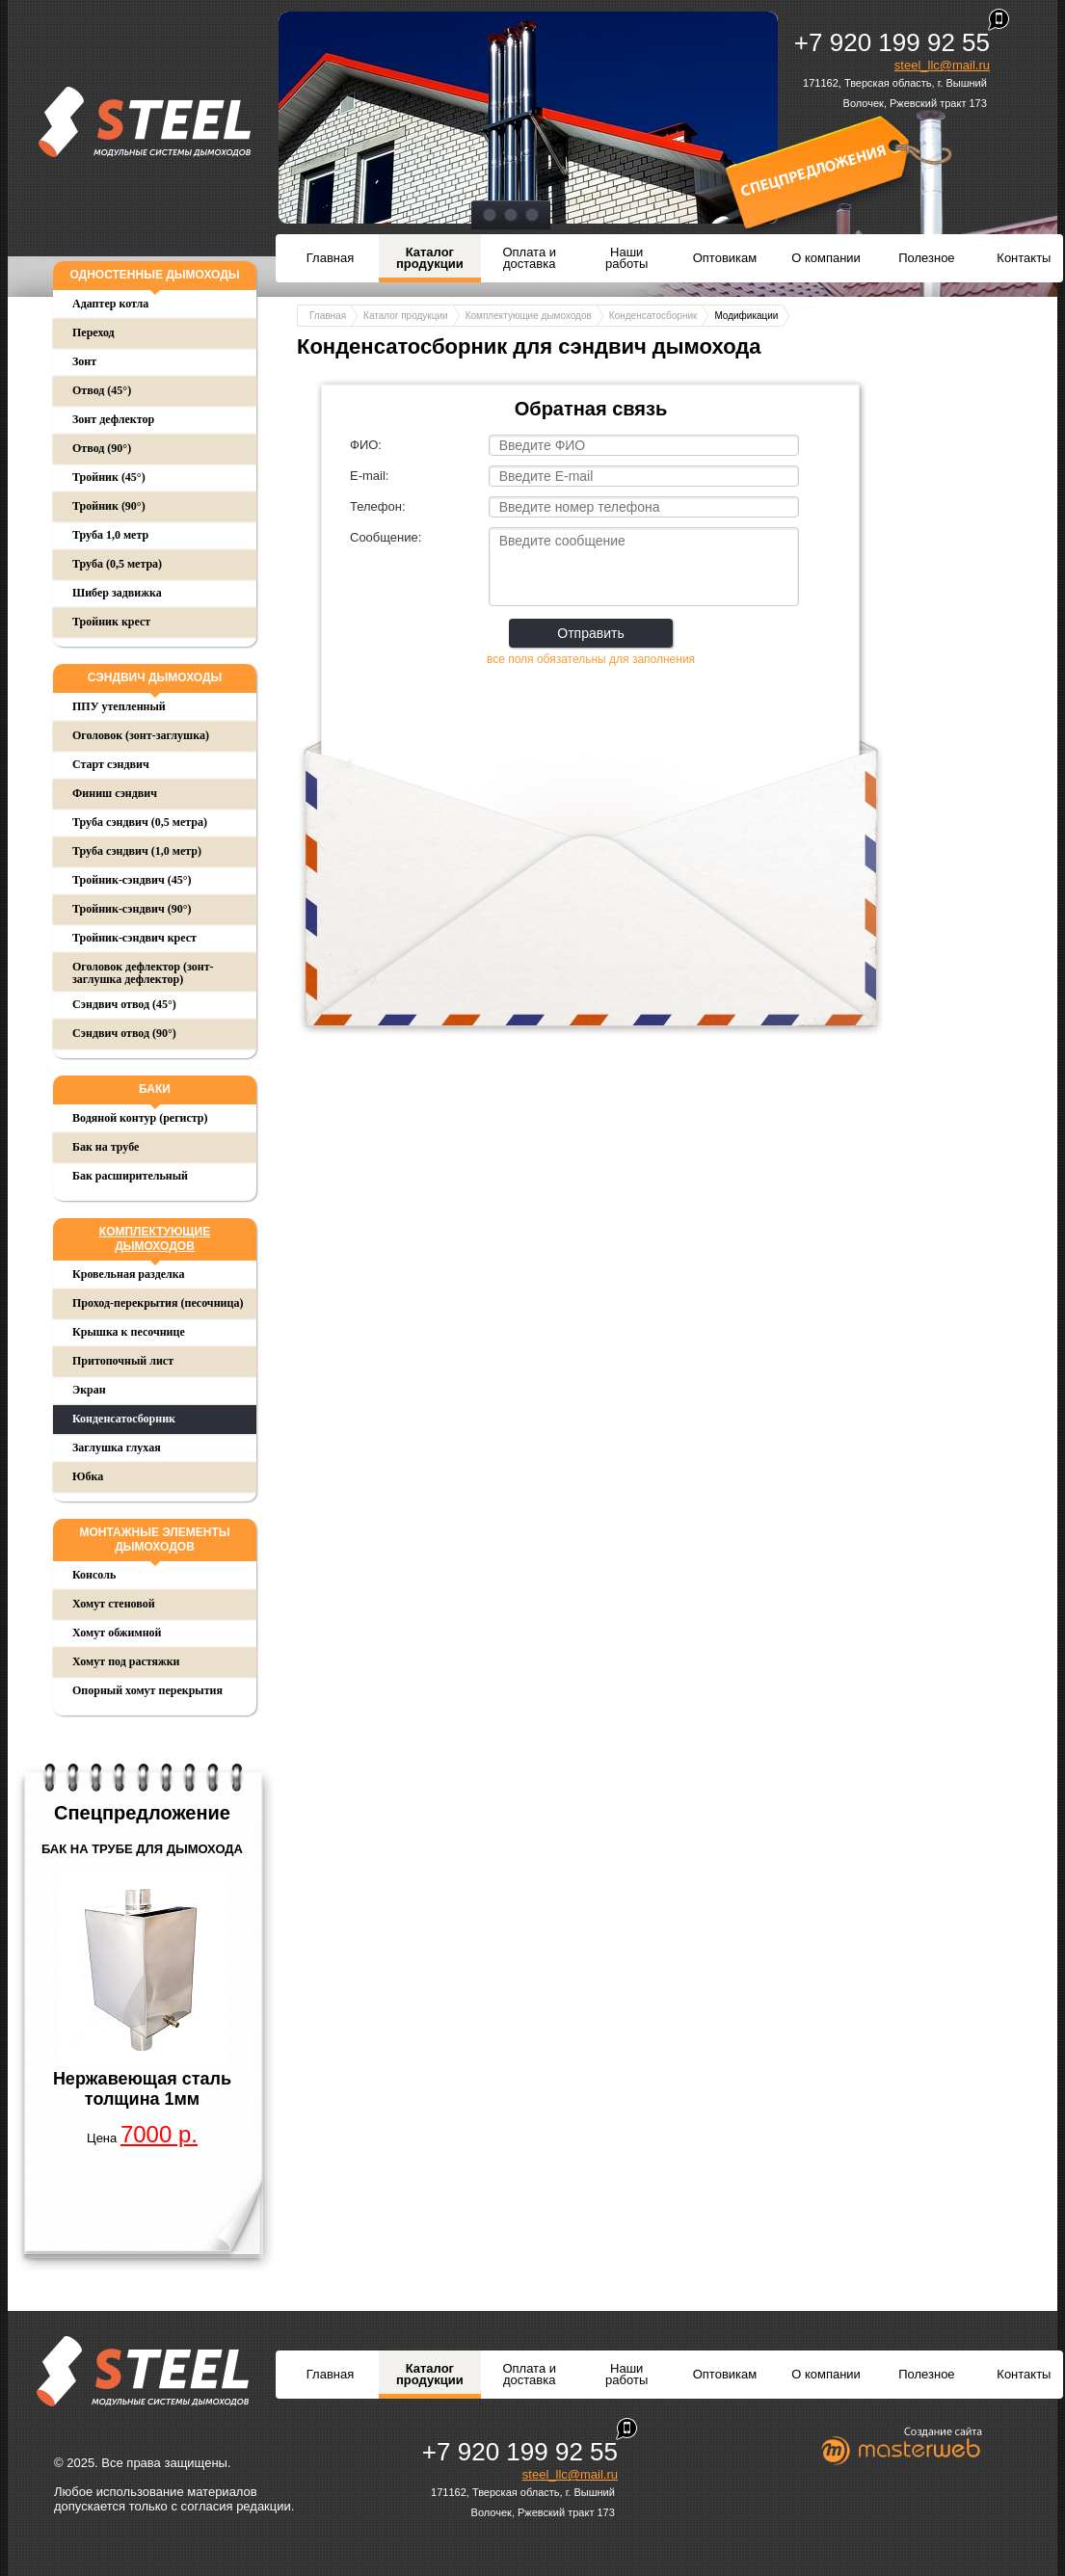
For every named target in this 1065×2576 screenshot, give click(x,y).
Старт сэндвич (110, 764)
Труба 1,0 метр (110, 535)
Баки (155, 1089)
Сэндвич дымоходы (155, 677)
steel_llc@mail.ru (942, 65)
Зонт (84, 361)
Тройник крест (111, 621)
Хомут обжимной (116, 1632)
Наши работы (626, 258)
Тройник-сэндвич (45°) (131, 880)
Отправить (590, 633)
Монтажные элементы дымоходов (154, 1540)
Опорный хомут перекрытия (147, 1690)
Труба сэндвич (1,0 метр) (136, 851)
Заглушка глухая (116, 1447)
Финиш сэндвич (114, 793)
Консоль (94, 1574)
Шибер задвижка (117, 592)
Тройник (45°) (109, 477)
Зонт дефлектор (113, 419)
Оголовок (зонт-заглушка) (140, 735)
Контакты (1024, 258)
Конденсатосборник (123, 1418)
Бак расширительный (130, 1175)
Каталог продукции (430, 258)
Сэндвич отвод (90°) (124, 1033)
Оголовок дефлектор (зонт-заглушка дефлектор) (143, 973)
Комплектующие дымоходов (154, 1239)
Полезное (926, 258)
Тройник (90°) (109, 506)
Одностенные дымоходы (154, 274)
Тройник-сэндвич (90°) (131, 909)
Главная (330, 258)
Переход (93, 332)
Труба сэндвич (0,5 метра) (139, 822)
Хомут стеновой (113, 1603)
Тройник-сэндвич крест (134, 937)
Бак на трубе (105, 1147)
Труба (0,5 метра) (117, 564)
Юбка (87, 1476)
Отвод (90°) (101, 448)
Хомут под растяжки (126, 1661)
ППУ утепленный (119, 706)
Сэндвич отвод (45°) (124, 1004)
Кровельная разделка (128, 1274)
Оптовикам (725, 258)
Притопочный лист (122, 1361)
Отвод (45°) (101, 390)
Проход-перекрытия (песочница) (157, 1303)
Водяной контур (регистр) (140, 1118)
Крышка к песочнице (128, 1332)
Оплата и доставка (529, 258)
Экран (89, 1389)
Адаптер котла (110, 303)
